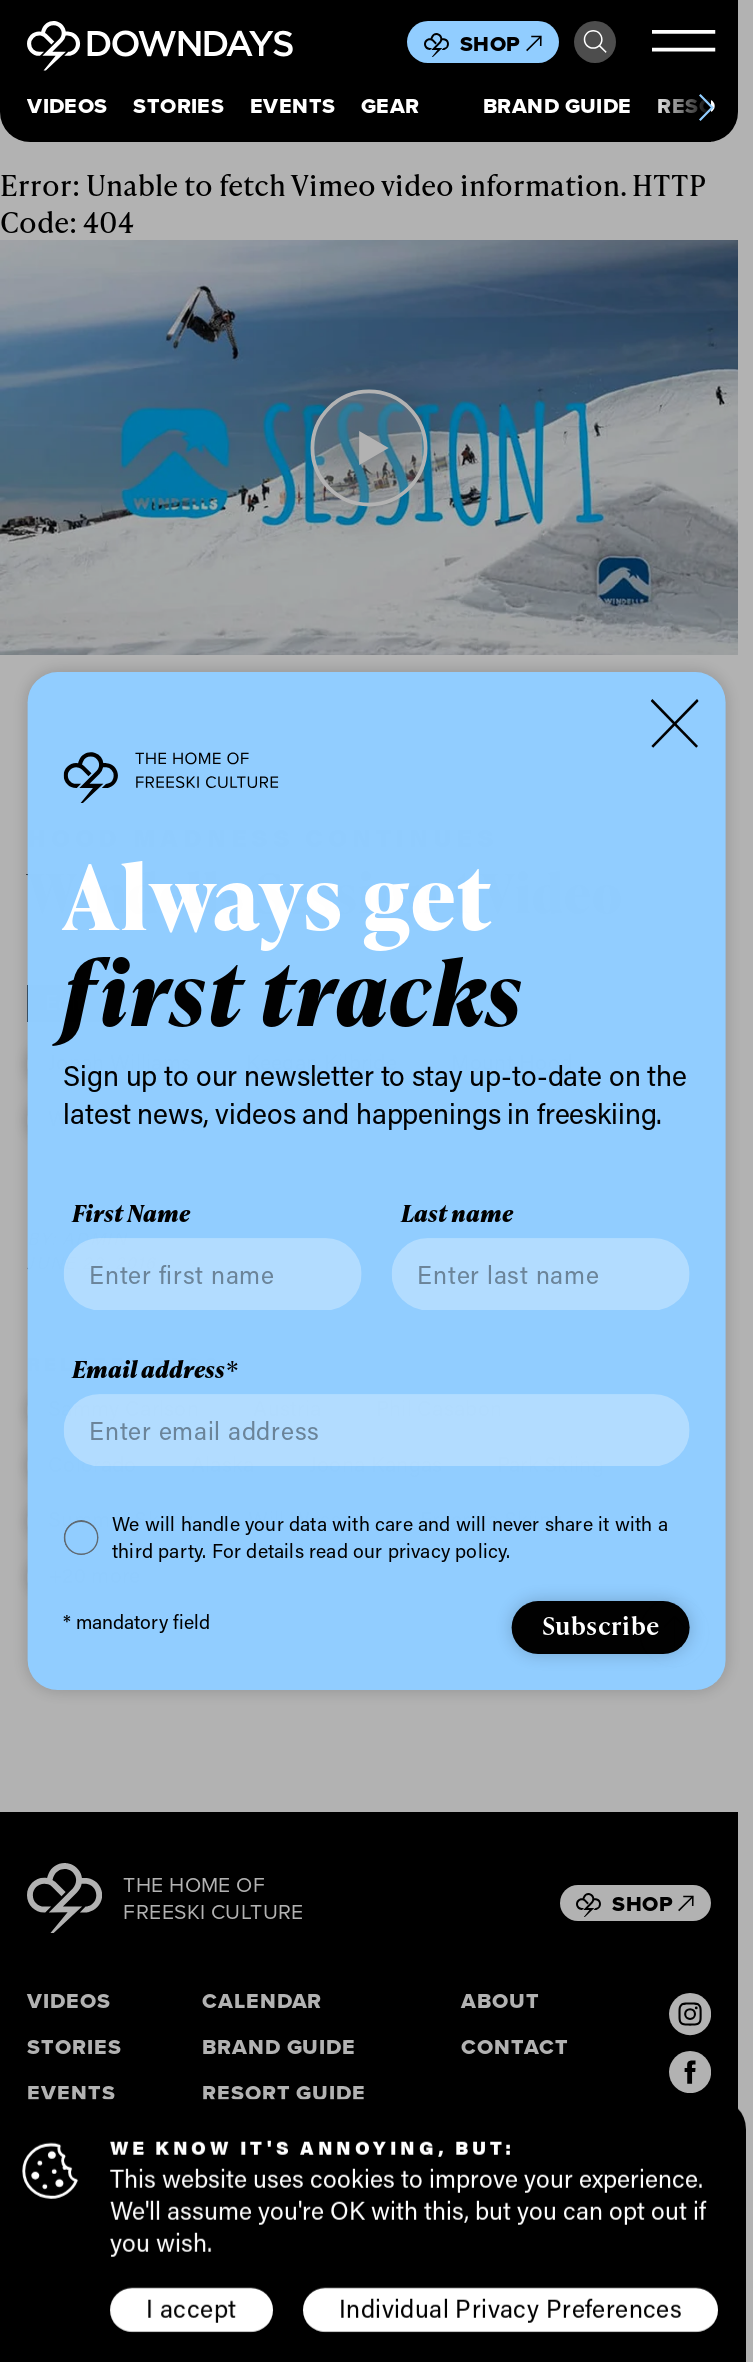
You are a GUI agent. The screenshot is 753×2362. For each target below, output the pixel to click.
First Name (131, 1214)
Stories (178, 106)
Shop (501, 43)
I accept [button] (191, 2313)
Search (595, 42)
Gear (390, 106)
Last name (457, 1214)
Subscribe (601, 1625)
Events (293, 106)
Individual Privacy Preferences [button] (510, 2313)
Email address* (154, 1370)
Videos (67, 106)
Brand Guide (557, 106)
